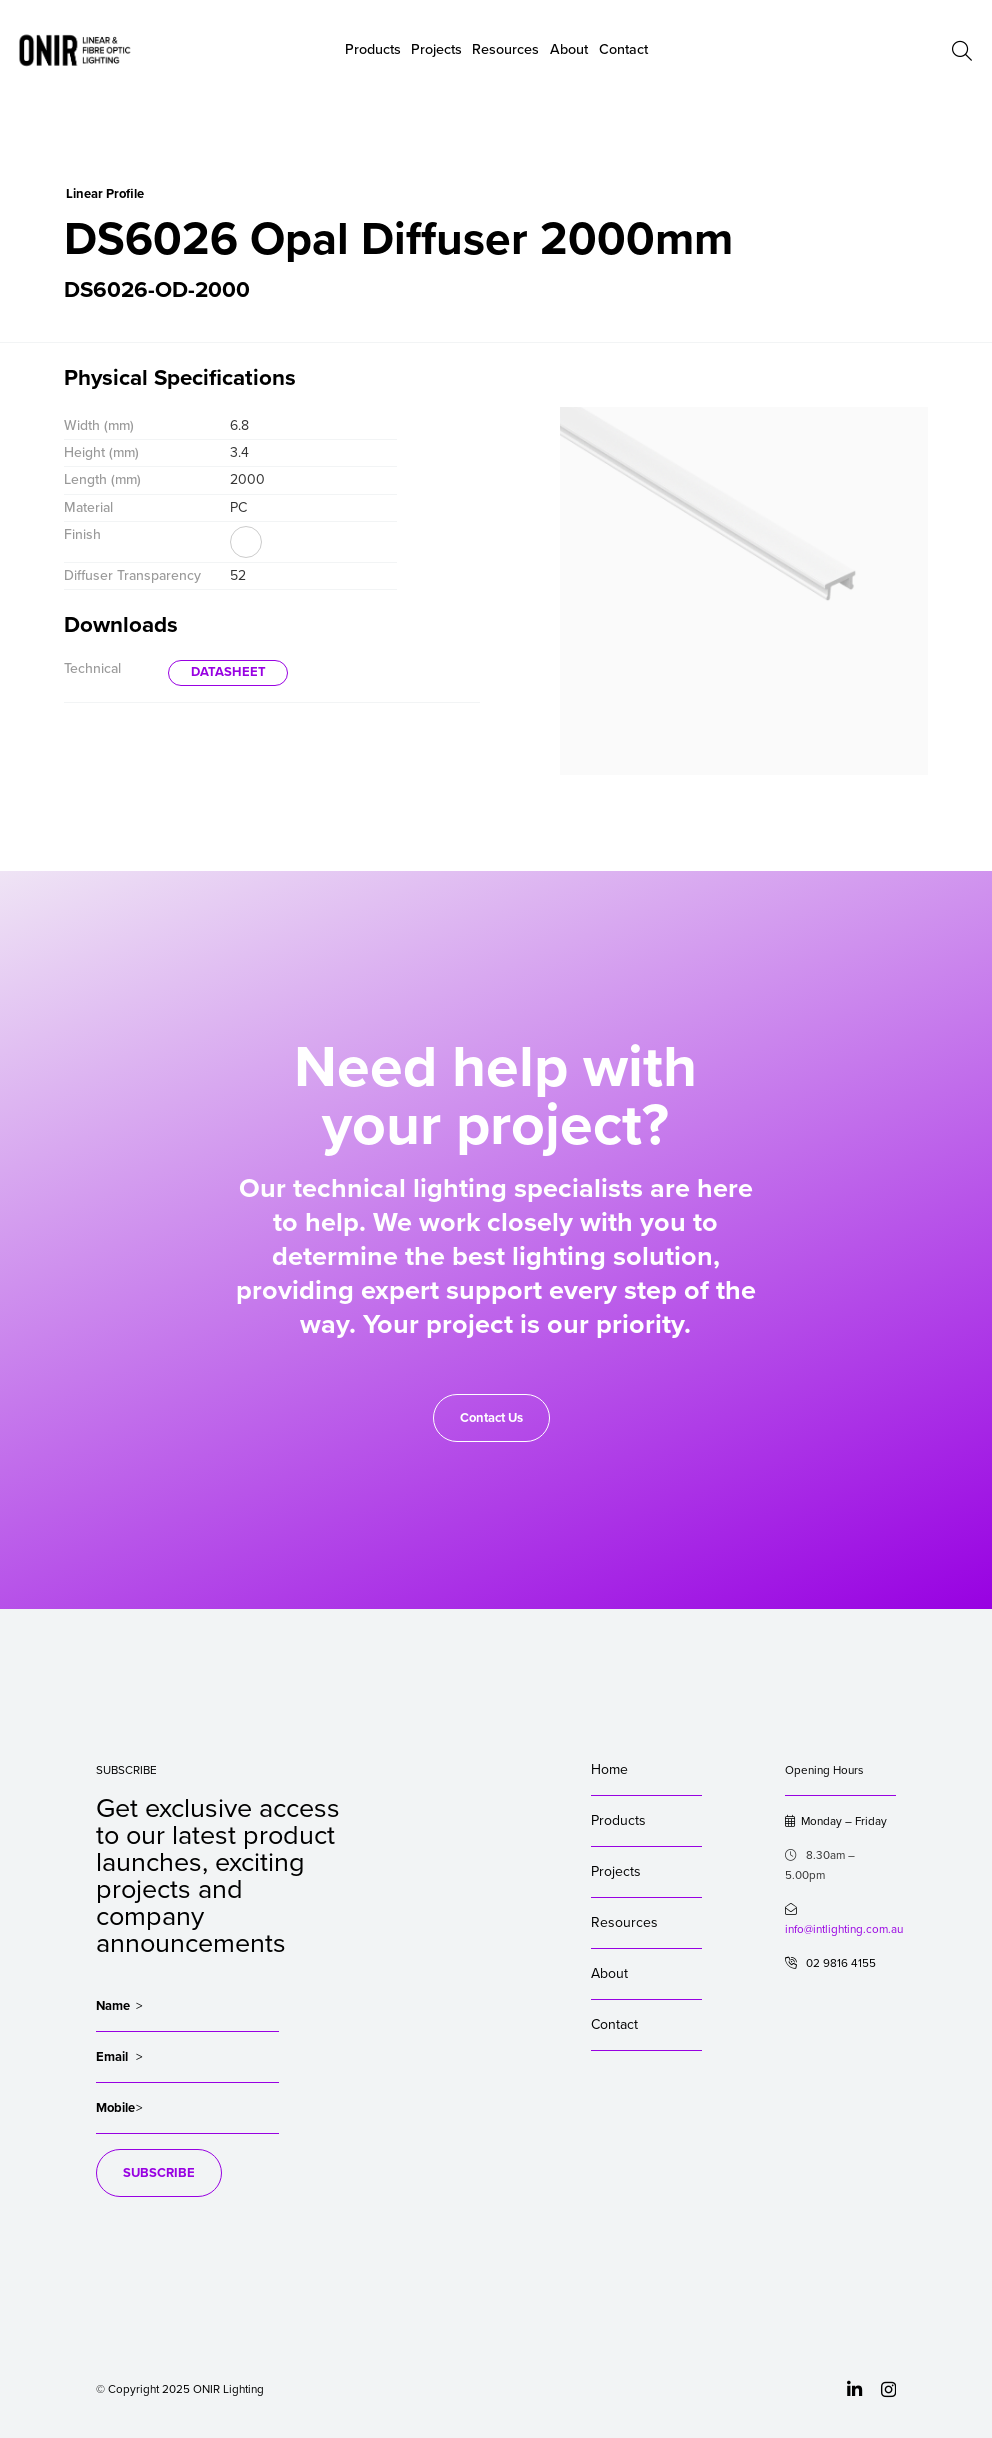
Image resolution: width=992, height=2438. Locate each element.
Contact (614, 2024)
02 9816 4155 (830, 1963)
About (569, 49)
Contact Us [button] (491, 1418)
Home (609, 1769)
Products (618, 1820)
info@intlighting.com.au (844, 1929)
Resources (624, 1922)
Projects (616, 1871)
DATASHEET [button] (228, 672)
